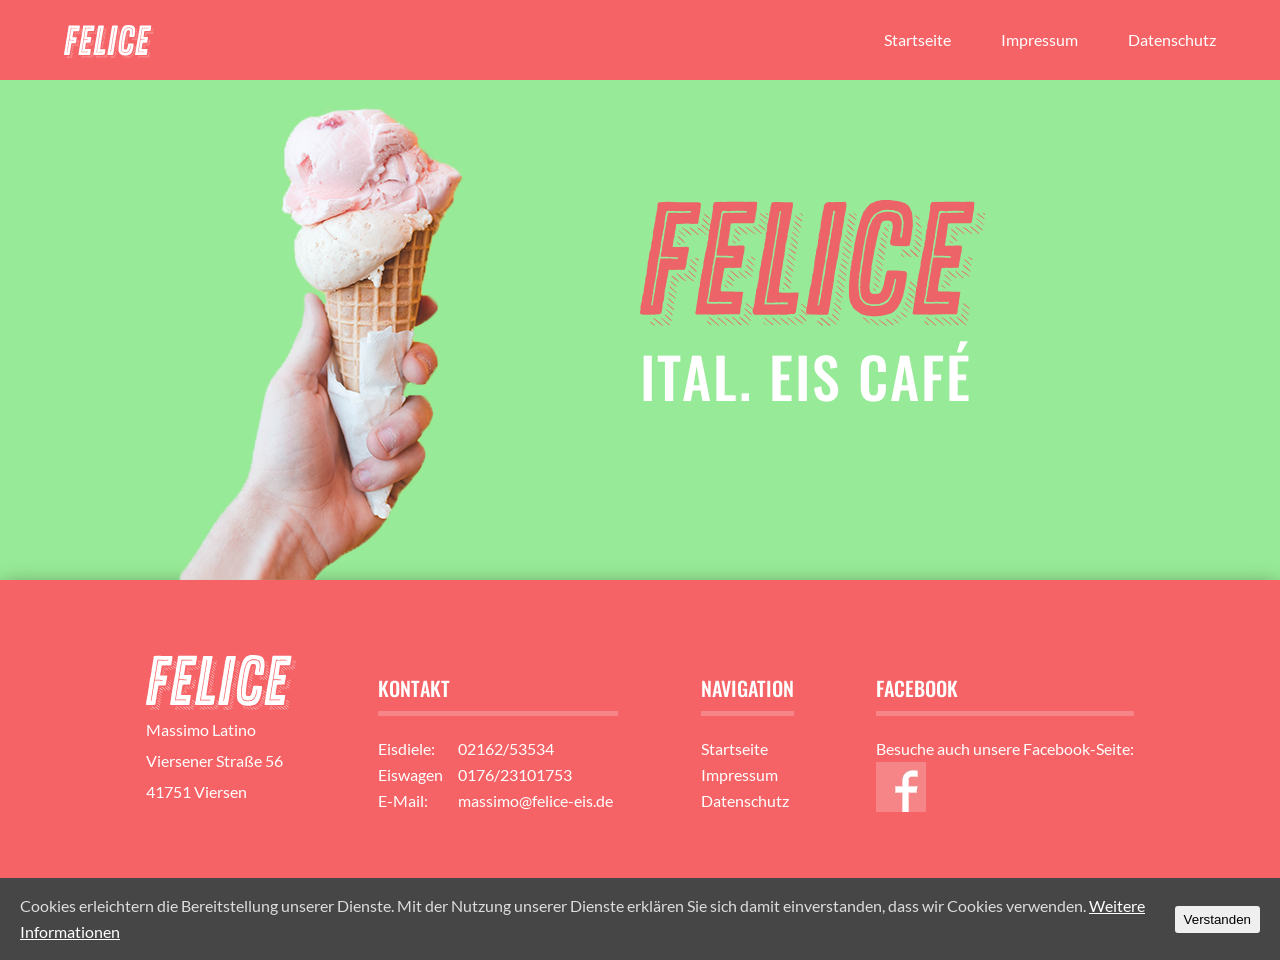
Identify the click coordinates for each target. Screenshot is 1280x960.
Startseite (917, 39)
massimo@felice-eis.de (535, 800)
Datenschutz (1172, 39)
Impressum (1039, 39)
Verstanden (1217, 919)
